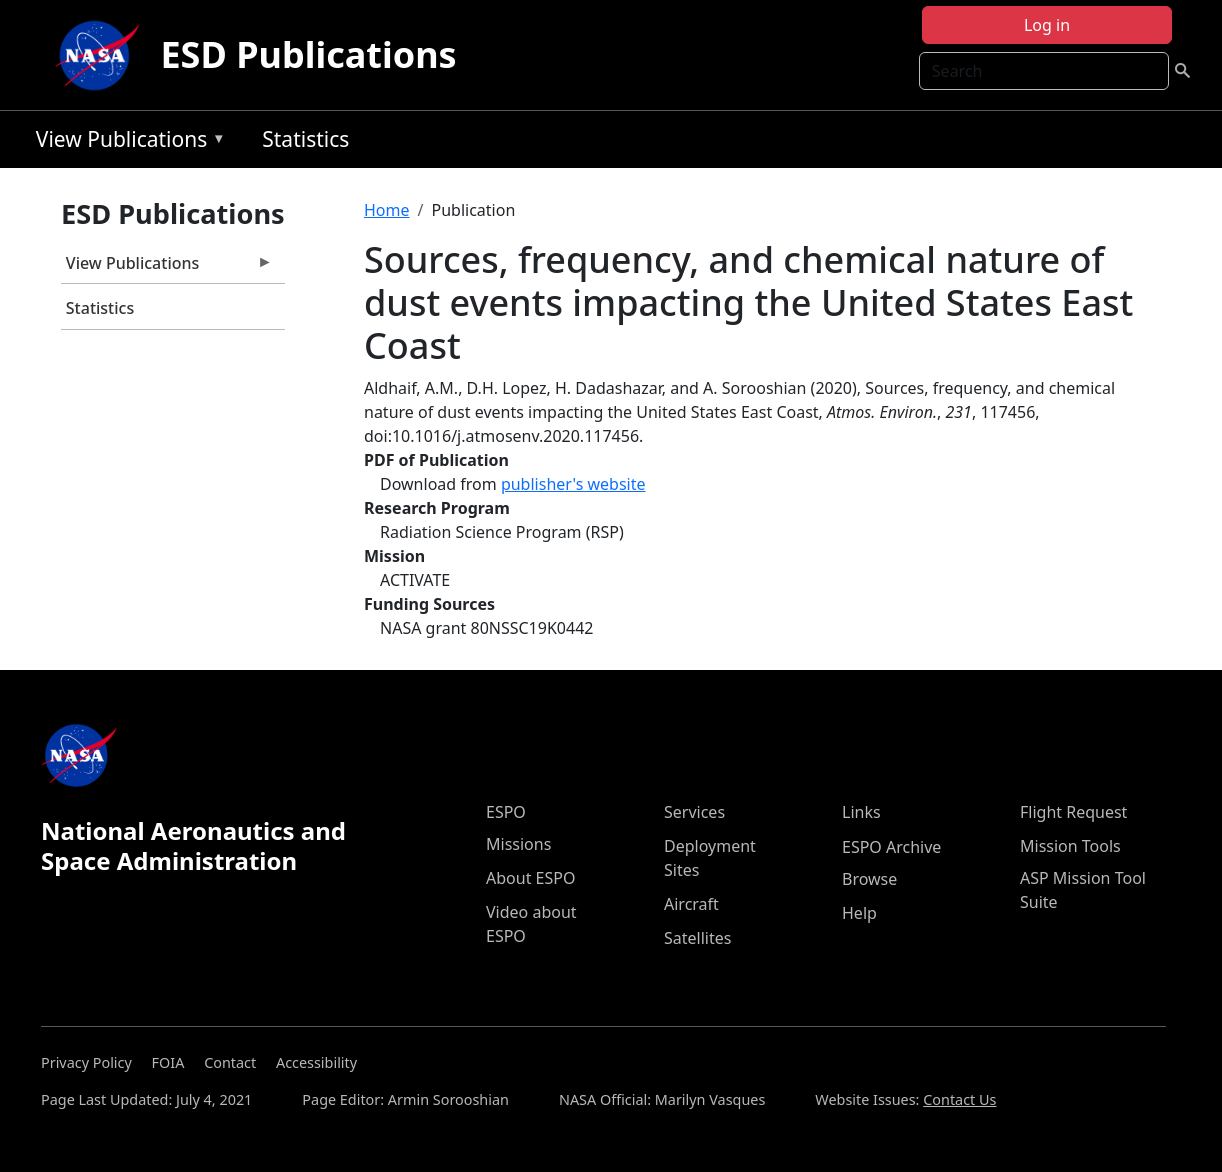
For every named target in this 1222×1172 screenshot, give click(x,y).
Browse (869, 879)
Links (861, 812)
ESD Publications (308, 54)
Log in (1047, 25)
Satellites (697, 938)
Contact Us (959, 1099)
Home (387, 210)
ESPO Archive (891, 847)
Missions (518, 844)
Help (859, 913)
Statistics (305, 139)
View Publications (126, 142)
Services (694, 812)
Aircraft (691, 904)
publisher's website (573, 484)
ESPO (506, 812)
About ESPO (530, 878)
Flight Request (1073, 812)
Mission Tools (1070, 846)
